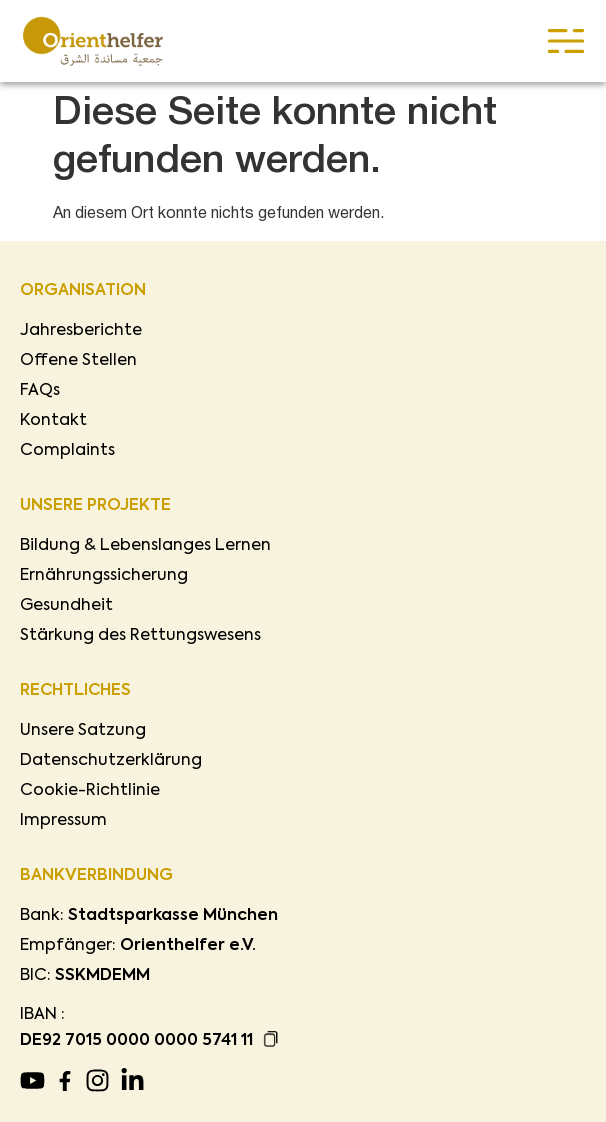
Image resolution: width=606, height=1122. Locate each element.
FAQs (40, 391)
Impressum (63, 821)
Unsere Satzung (83, 731)
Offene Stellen (78, 361)
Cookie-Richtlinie (90, 791)
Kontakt (53, 421)
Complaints (67, 451)
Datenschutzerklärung (111, 761)
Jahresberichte (81, 331)
